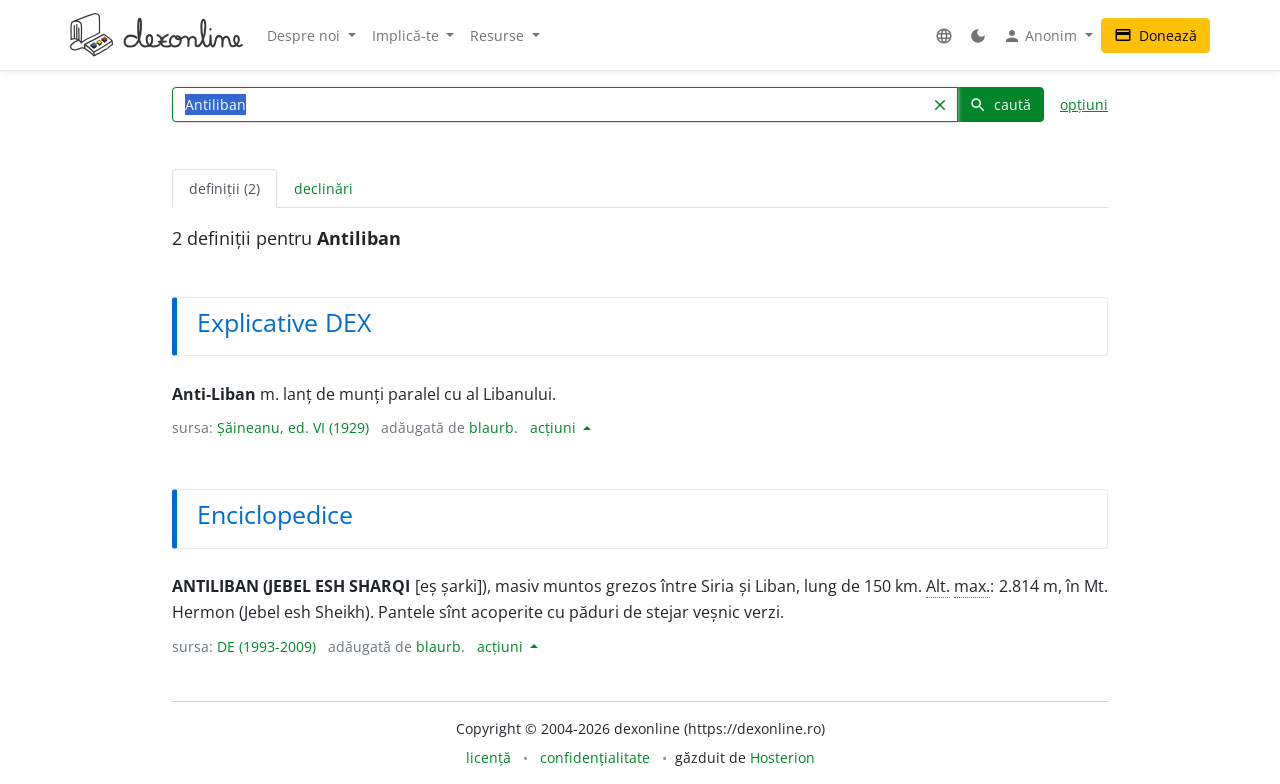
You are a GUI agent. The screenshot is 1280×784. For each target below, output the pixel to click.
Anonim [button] (1042, 36)
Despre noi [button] (305, 35)
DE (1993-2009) (266, 646)
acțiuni (555, 427)
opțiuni (1084, 104)
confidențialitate (595, 757)
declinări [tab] (323, 188)
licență (488, 757)
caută (1000, 104)
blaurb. (493, 427)
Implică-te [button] (407, 35)
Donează (1155, 35)
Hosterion (782, 757)
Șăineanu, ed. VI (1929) (293, 427)
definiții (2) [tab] (224, 188)
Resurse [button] (499, 35)
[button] (944, 35)
